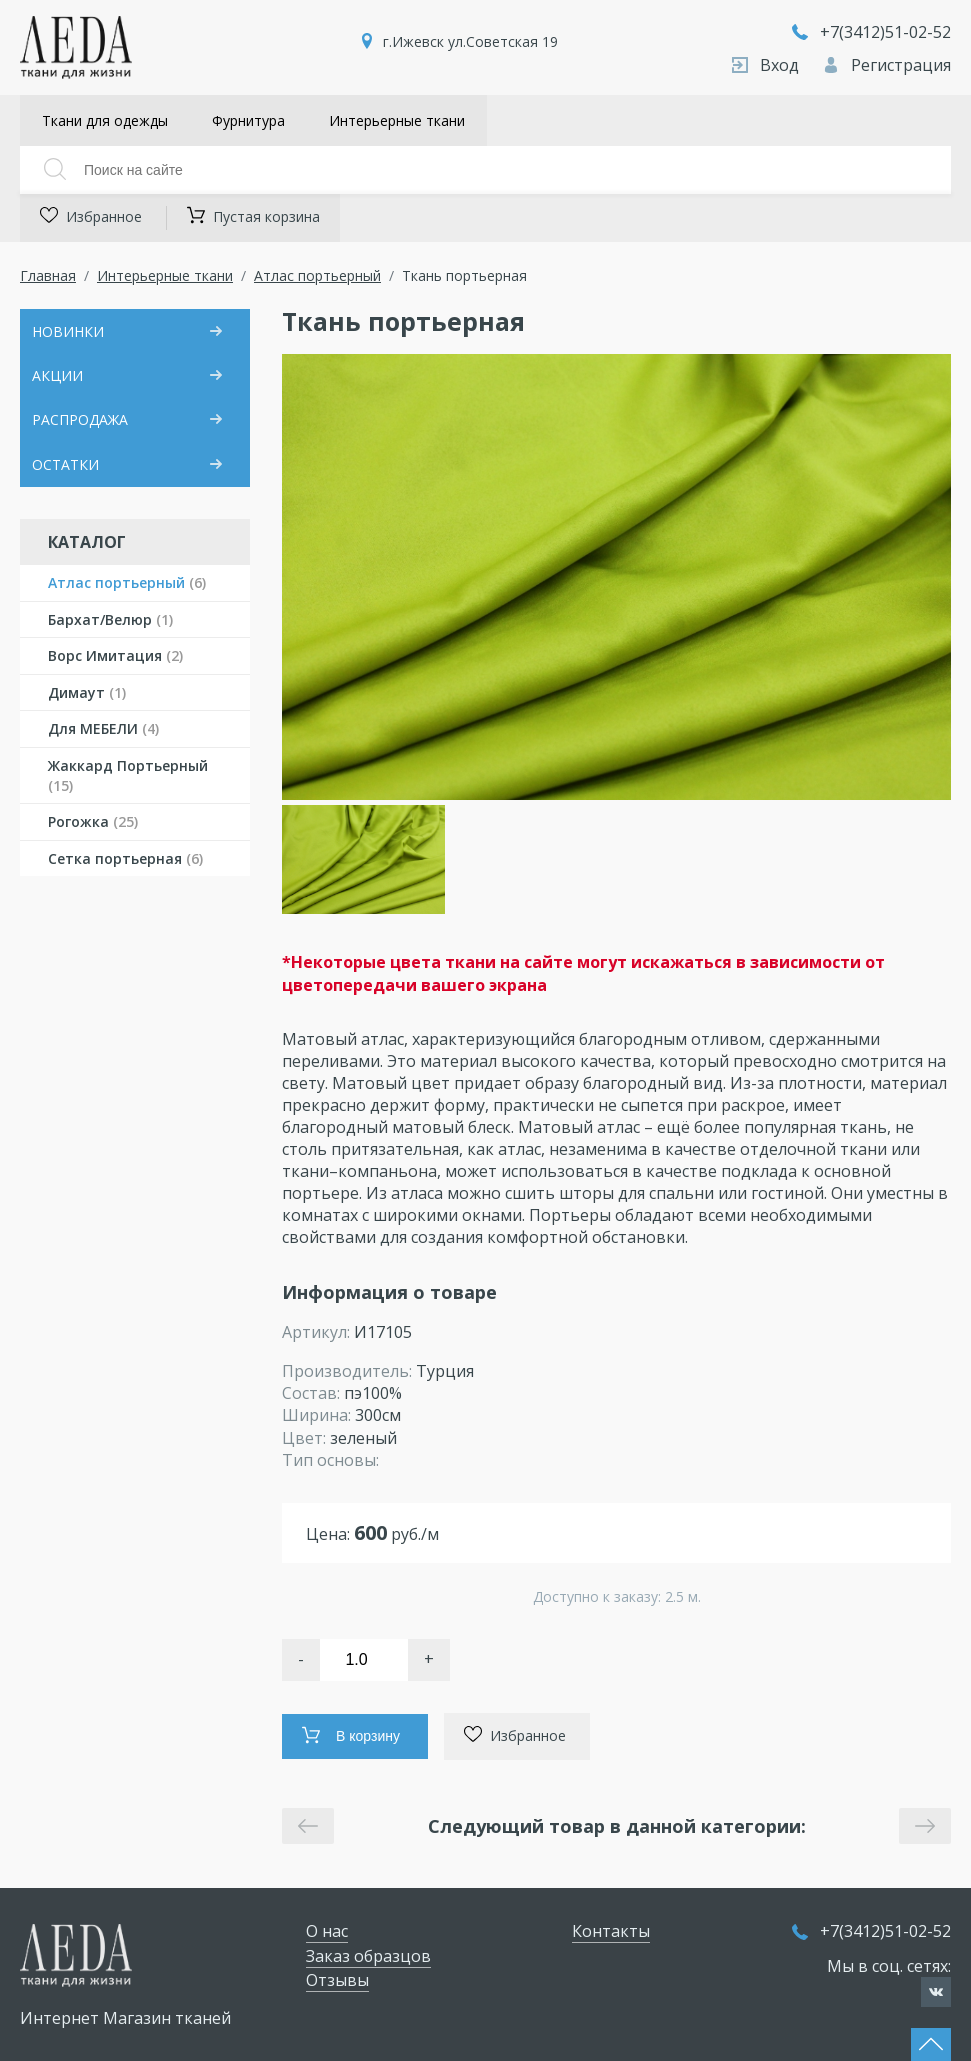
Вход (767, 65)
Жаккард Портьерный (128, 775)
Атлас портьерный (317, 275)
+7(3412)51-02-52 (871, 32)
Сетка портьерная (125, 858)
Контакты (611, 1931)
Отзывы (337, 1980)
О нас (327, 1931)
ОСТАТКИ (65, 464)
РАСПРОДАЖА (80, 419)
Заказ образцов (368, 1956)
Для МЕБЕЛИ (103, 728)
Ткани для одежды (105, 120)
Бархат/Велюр (110, 619)
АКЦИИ (57, 375)
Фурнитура (248, 120)
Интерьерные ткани (397, 120)
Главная (48, 275)
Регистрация (887, 65)
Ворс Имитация (115, 655)
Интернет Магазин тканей (125, 2018)
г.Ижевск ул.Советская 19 (470, 41)
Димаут (87, 692)
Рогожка (93, 821)
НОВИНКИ (68, 331)
